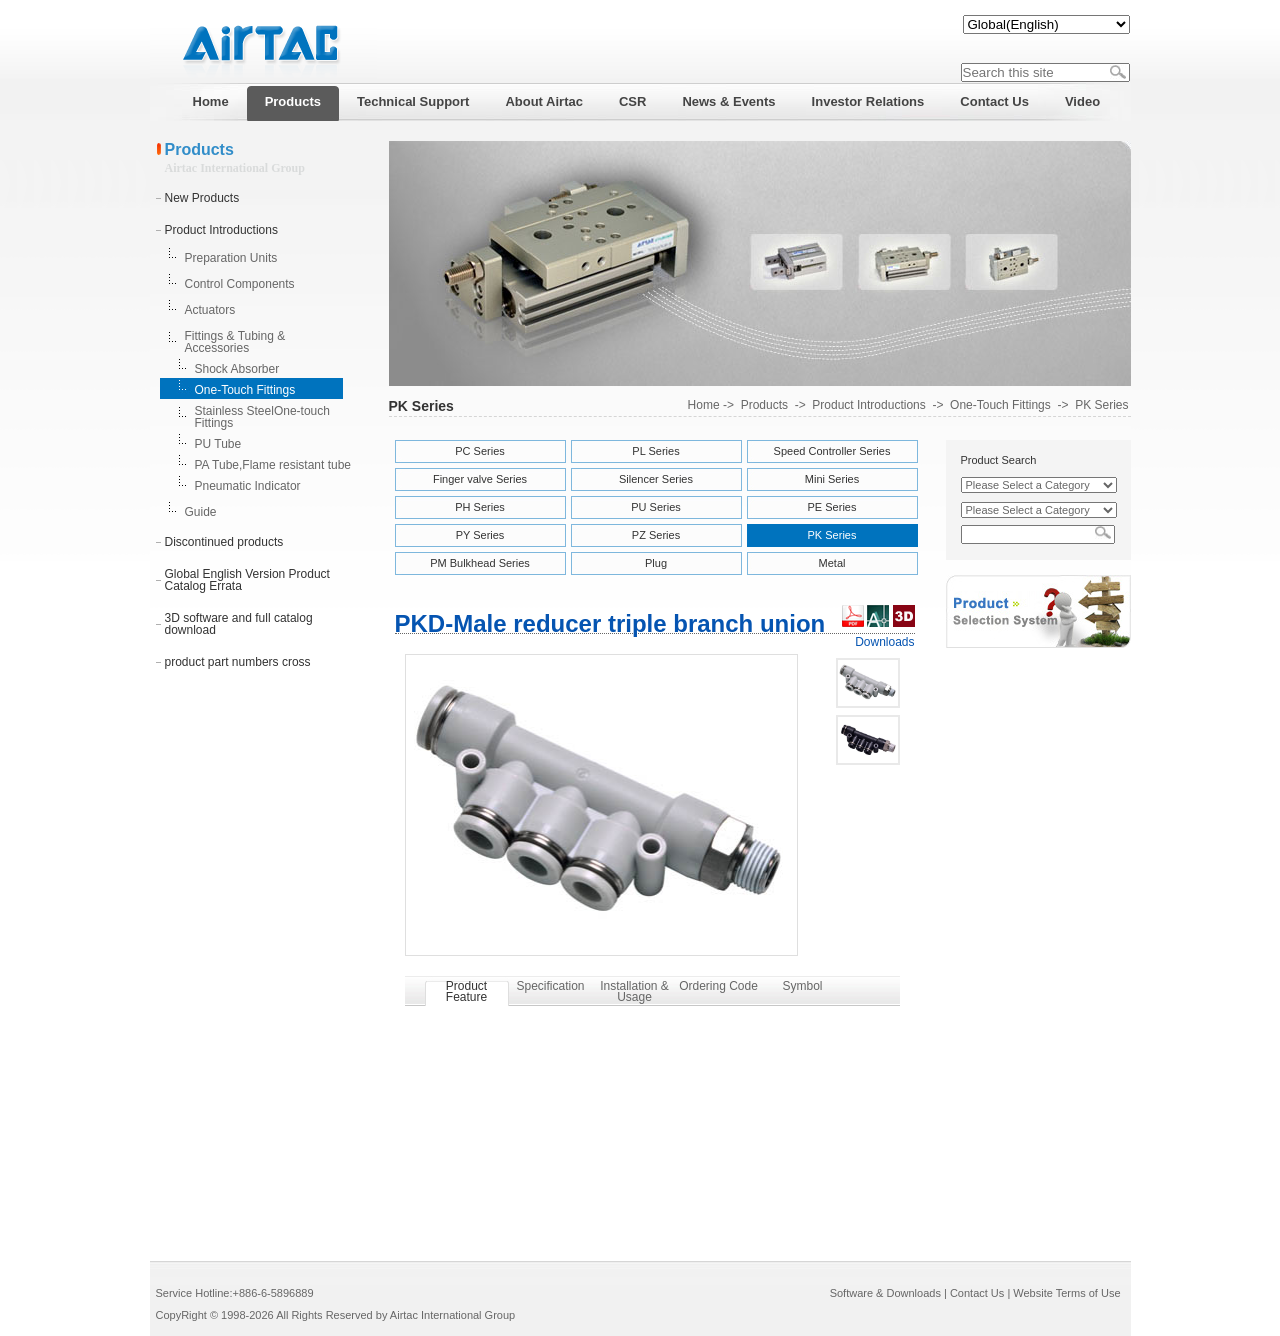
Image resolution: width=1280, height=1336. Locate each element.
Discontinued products (224, 542)
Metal (832, 563)
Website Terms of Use (1066, 1293)
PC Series (480, 451)
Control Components (240, 284)
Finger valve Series (480, 479)
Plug (656, 563)
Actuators (210, 310)
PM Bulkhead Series (480, 563)
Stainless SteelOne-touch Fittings (262, 417)
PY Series (480, 535)
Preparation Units (231, 258)
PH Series (480, 507)
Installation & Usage (634, 991)
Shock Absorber (237, 369)
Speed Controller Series (832, 451)
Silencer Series (656, 479)
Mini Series (832, 479)
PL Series (655, 451)
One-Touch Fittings (245, 390)
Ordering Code (718, 986)
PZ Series (656, 535)
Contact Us (977, 1293)
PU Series (656, 507)
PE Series (832, 507)
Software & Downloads (885, 1293)
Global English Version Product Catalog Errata (247, 580)
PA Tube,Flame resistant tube (273, 465)
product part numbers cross (238, 662)
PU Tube (218, 444)
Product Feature (466, 991)
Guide (201, 512)
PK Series (1101, 405)
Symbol (802, 986)
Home (704, 405)
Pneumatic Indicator (248, 486)
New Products (202, 198)
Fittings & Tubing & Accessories (235, 342)
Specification (550, 986)
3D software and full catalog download (239, 624)
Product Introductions (221, 230)
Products (764, 405)
